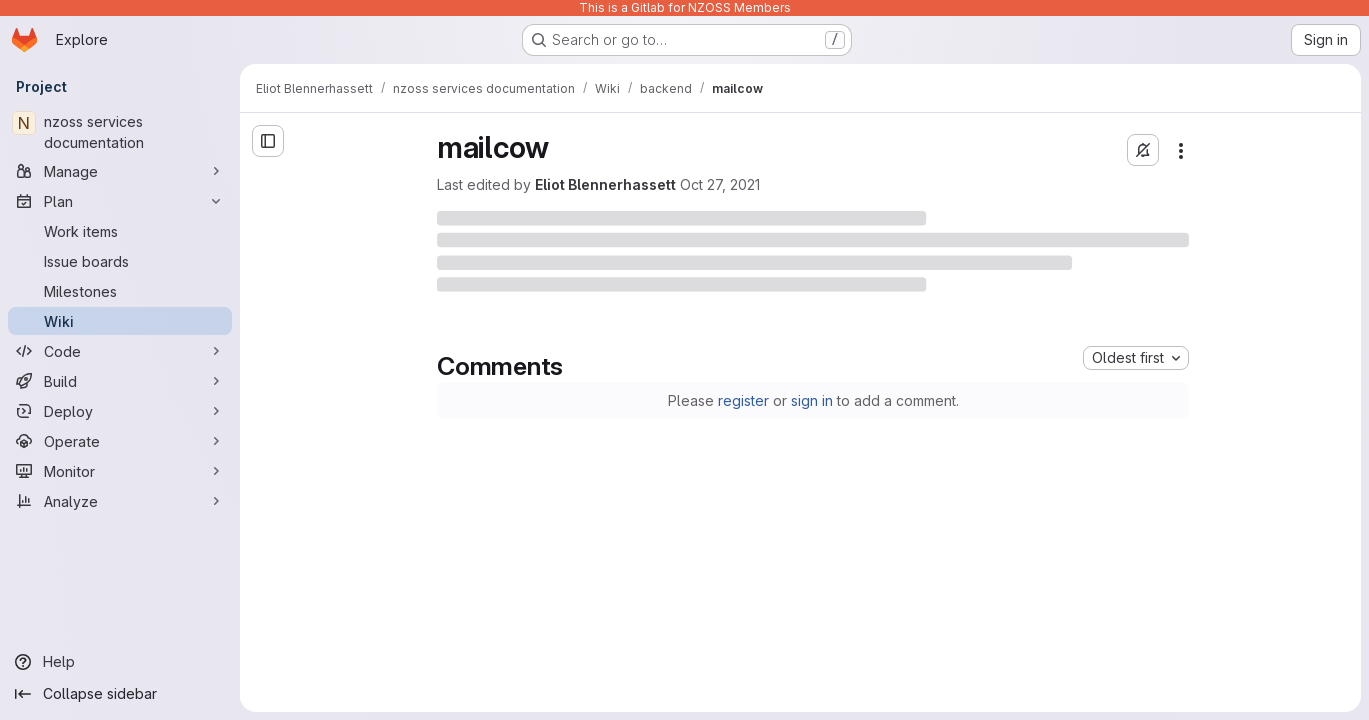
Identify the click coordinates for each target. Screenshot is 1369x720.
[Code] (120, 351)
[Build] (120, 381)
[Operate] (120, 441)
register (743, 400)
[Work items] (120, 231)
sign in (812, 400)
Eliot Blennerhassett (605, 184)
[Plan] (120, 201)
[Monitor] (120, 471)
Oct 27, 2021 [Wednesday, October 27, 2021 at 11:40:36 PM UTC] (720, 184)
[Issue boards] (120, 261)
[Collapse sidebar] (120, 694)
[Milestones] (120, 291)
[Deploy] (120, 411)
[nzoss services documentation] (120, 132)
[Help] (120, 662)
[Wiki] (120, 321)
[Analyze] (120, 501)
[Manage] (120, 171)
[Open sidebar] (268, 141)
